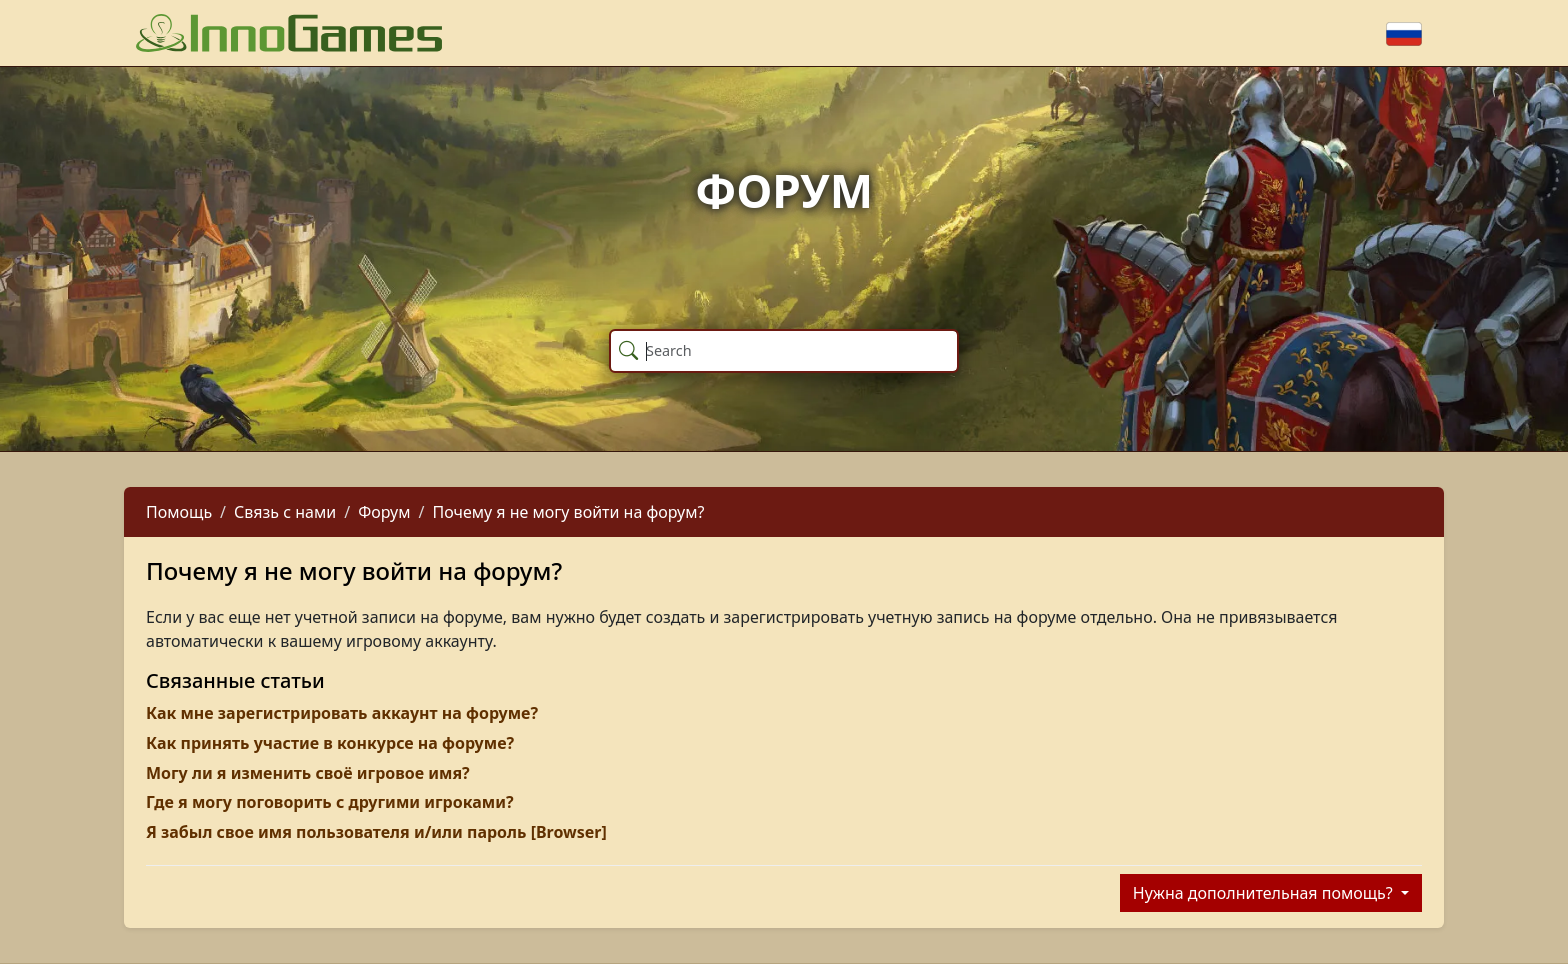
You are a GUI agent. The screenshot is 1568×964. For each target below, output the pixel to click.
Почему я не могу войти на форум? (568, 512)
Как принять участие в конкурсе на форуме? (330, 743)
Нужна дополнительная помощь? (1265, 893)
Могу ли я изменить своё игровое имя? (308, 773)
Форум (384, 512)
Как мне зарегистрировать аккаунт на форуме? (342, 713)
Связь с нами (285, 512)
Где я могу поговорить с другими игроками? (330, 802)
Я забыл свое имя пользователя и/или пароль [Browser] (376, 832)
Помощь (179, 512)
